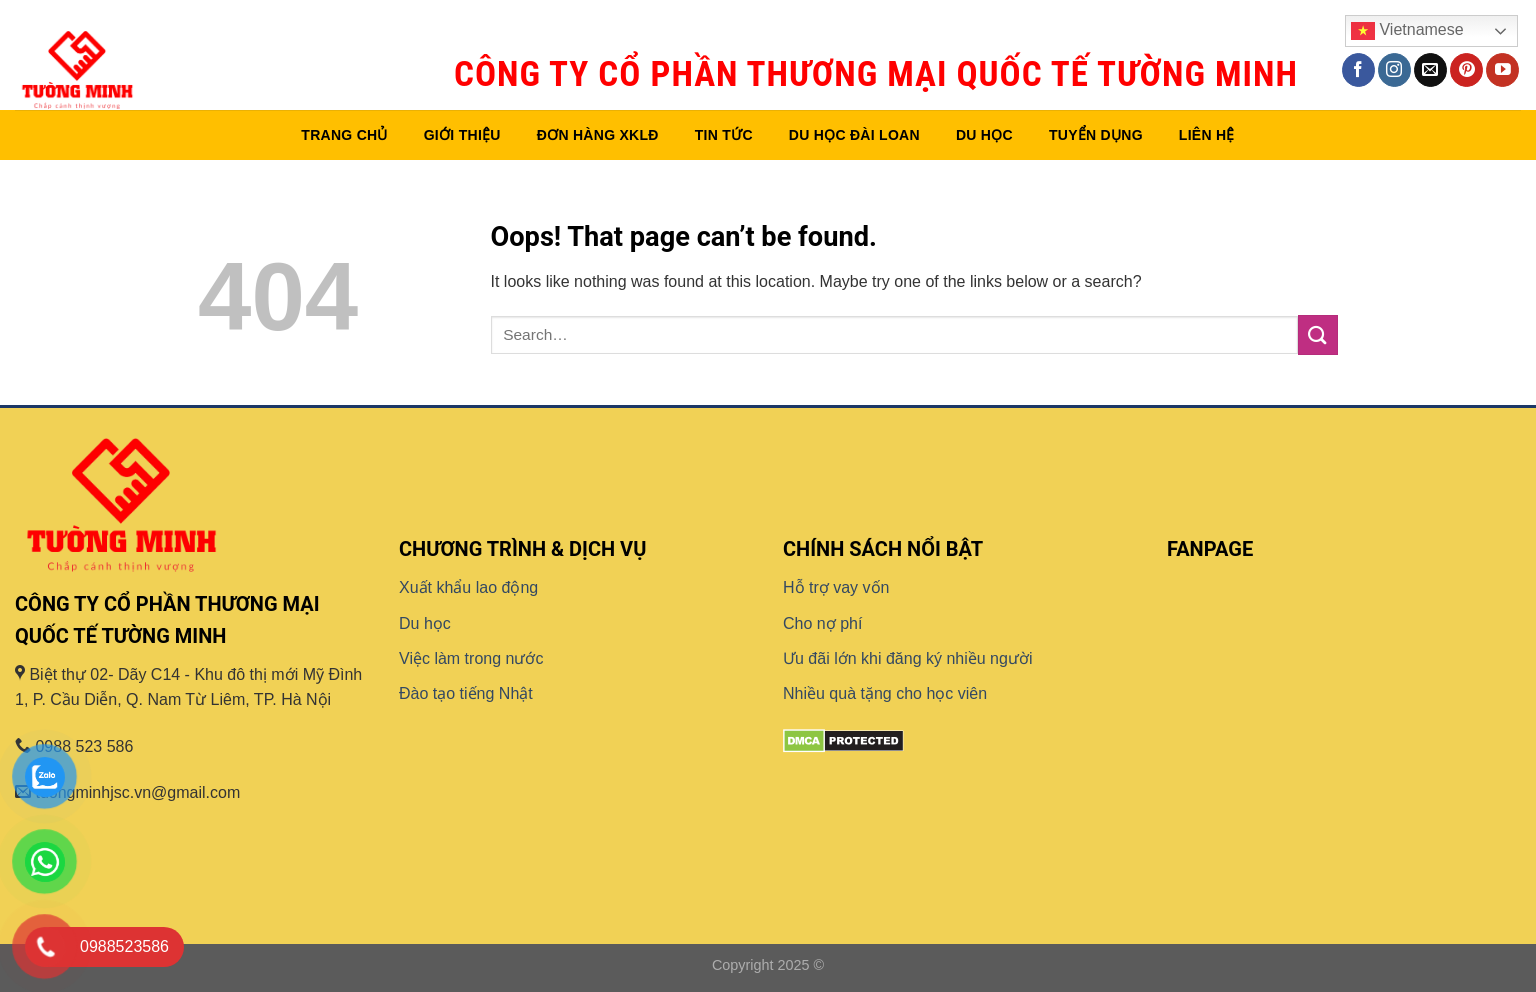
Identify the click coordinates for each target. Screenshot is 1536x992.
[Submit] (1318, 334)
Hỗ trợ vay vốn (836, 587)
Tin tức (724, 135)
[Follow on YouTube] (1502, 70)
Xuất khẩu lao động (468, 587)
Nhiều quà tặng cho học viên (885, 693)
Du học (984, 135)
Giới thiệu (462, 135)
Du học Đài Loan (854, 135)
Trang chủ (344, 135)
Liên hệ (1207, 135)
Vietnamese (1407, 31)
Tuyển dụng (1096, 135)
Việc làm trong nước (471, 658)
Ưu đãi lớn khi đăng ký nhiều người (907, 658)
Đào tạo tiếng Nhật (466, 693)
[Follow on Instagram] (1394, 70)
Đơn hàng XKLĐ (598, 135)
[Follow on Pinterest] (1466, 70)
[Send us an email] (1430, 70)
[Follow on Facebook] (1358, 70)
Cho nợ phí (822, 623)
